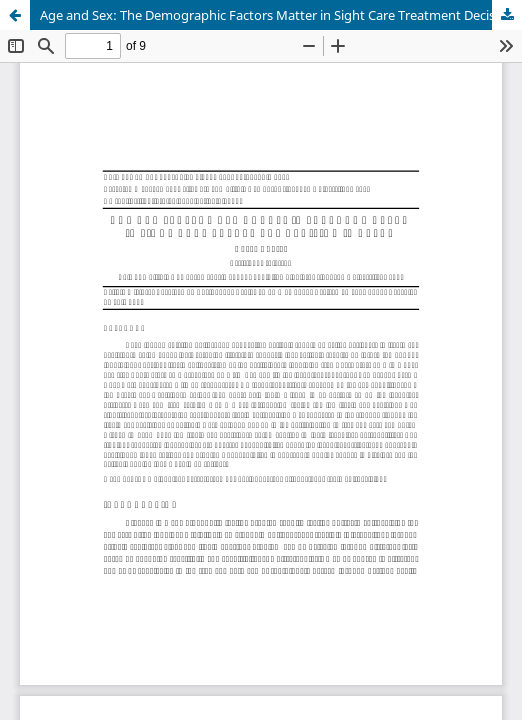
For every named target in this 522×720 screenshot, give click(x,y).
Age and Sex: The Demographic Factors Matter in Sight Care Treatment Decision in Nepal (281, 15)
